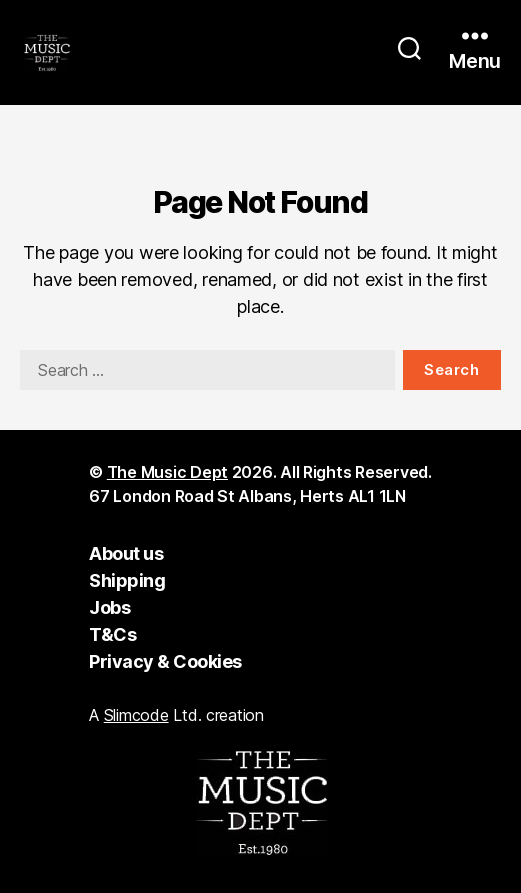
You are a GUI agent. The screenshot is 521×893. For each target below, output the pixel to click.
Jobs (109, 607)
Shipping (127, 580)
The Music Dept (167, 472)
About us (126, 553)
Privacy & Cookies (165, 661)
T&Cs (112, 634)
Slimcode (136, 715)
